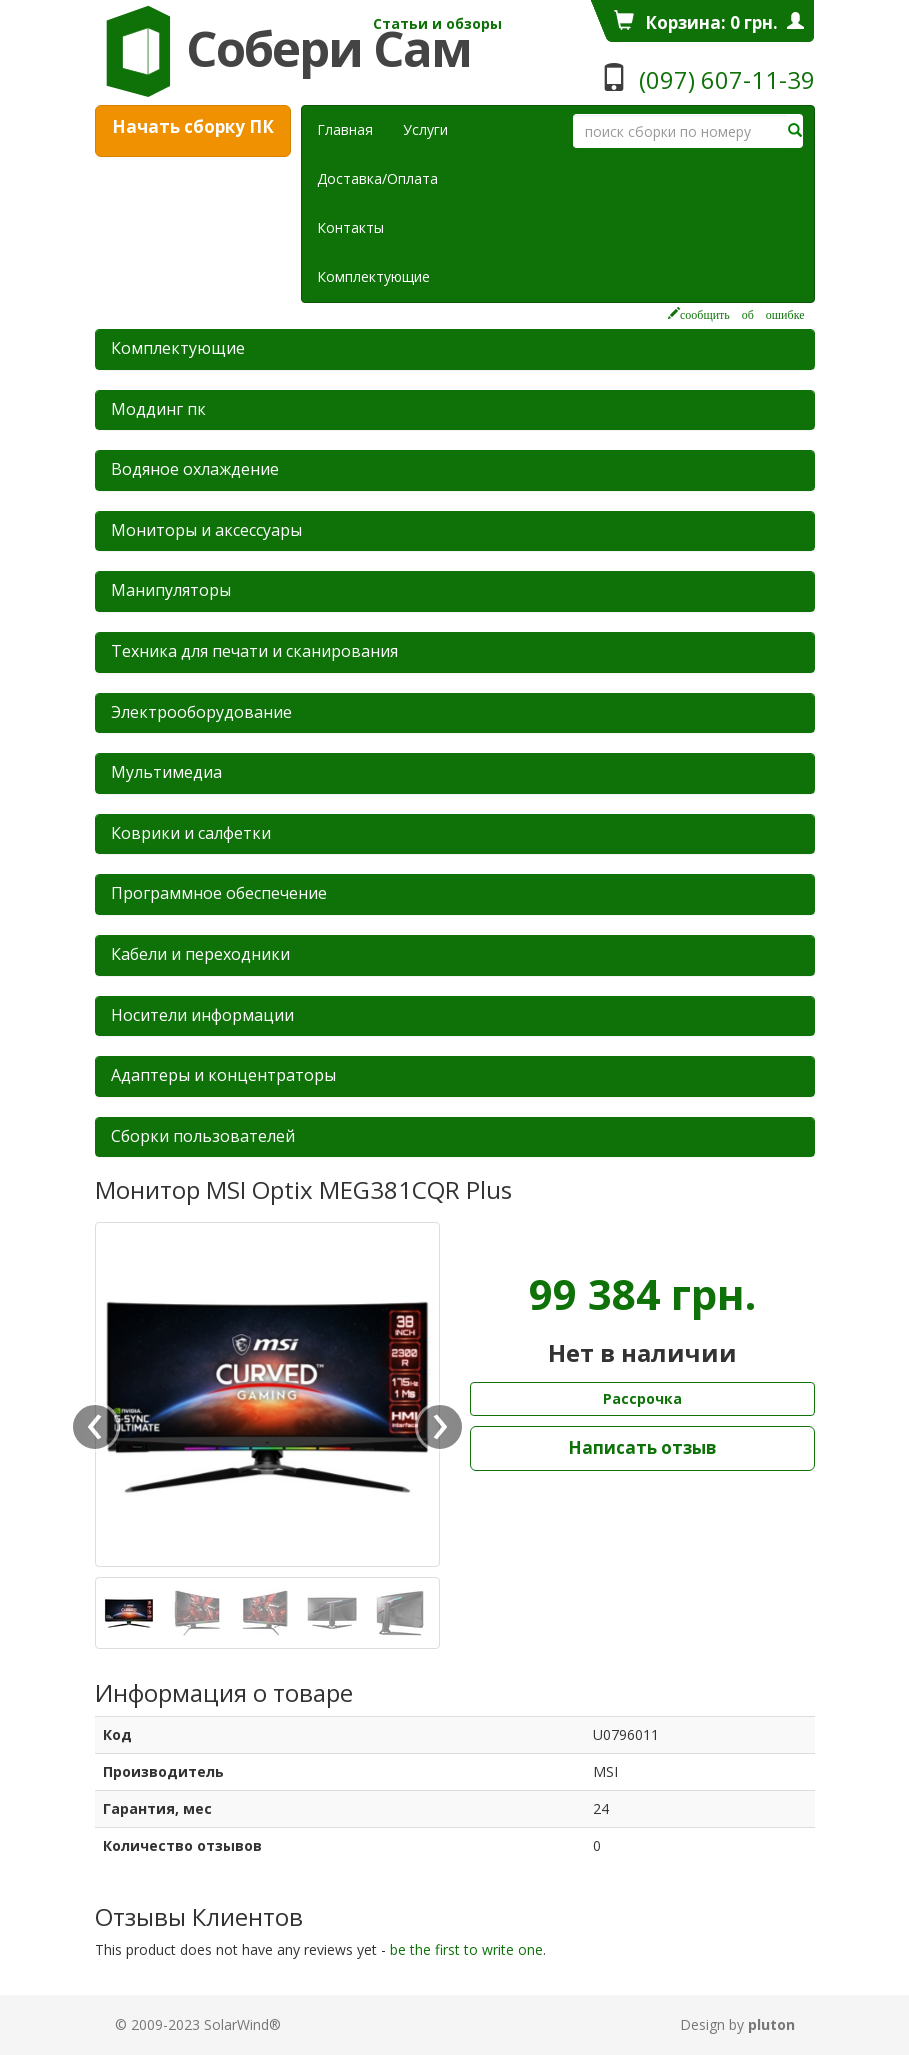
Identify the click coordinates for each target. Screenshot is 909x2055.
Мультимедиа (166, 772)
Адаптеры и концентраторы (223, 1075)
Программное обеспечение (219, 893)
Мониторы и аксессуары (206, 530)
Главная (345, 129)
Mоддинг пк (158, 409)
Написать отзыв (642, 1447)
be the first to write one (466, 1949)
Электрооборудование (201, 712)
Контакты (350, 227)
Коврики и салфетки (191, 833)
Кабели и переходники (200, 954)
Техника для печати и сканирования (254, 651)
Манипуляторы (171, 590)
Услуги (433, 129)
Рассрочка (642, 1398)
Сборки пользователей (203, 1136)
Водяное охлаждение (195, 469)
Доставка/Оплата (377, 178)
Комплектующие (373, 276)
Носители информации (202, 1015)
